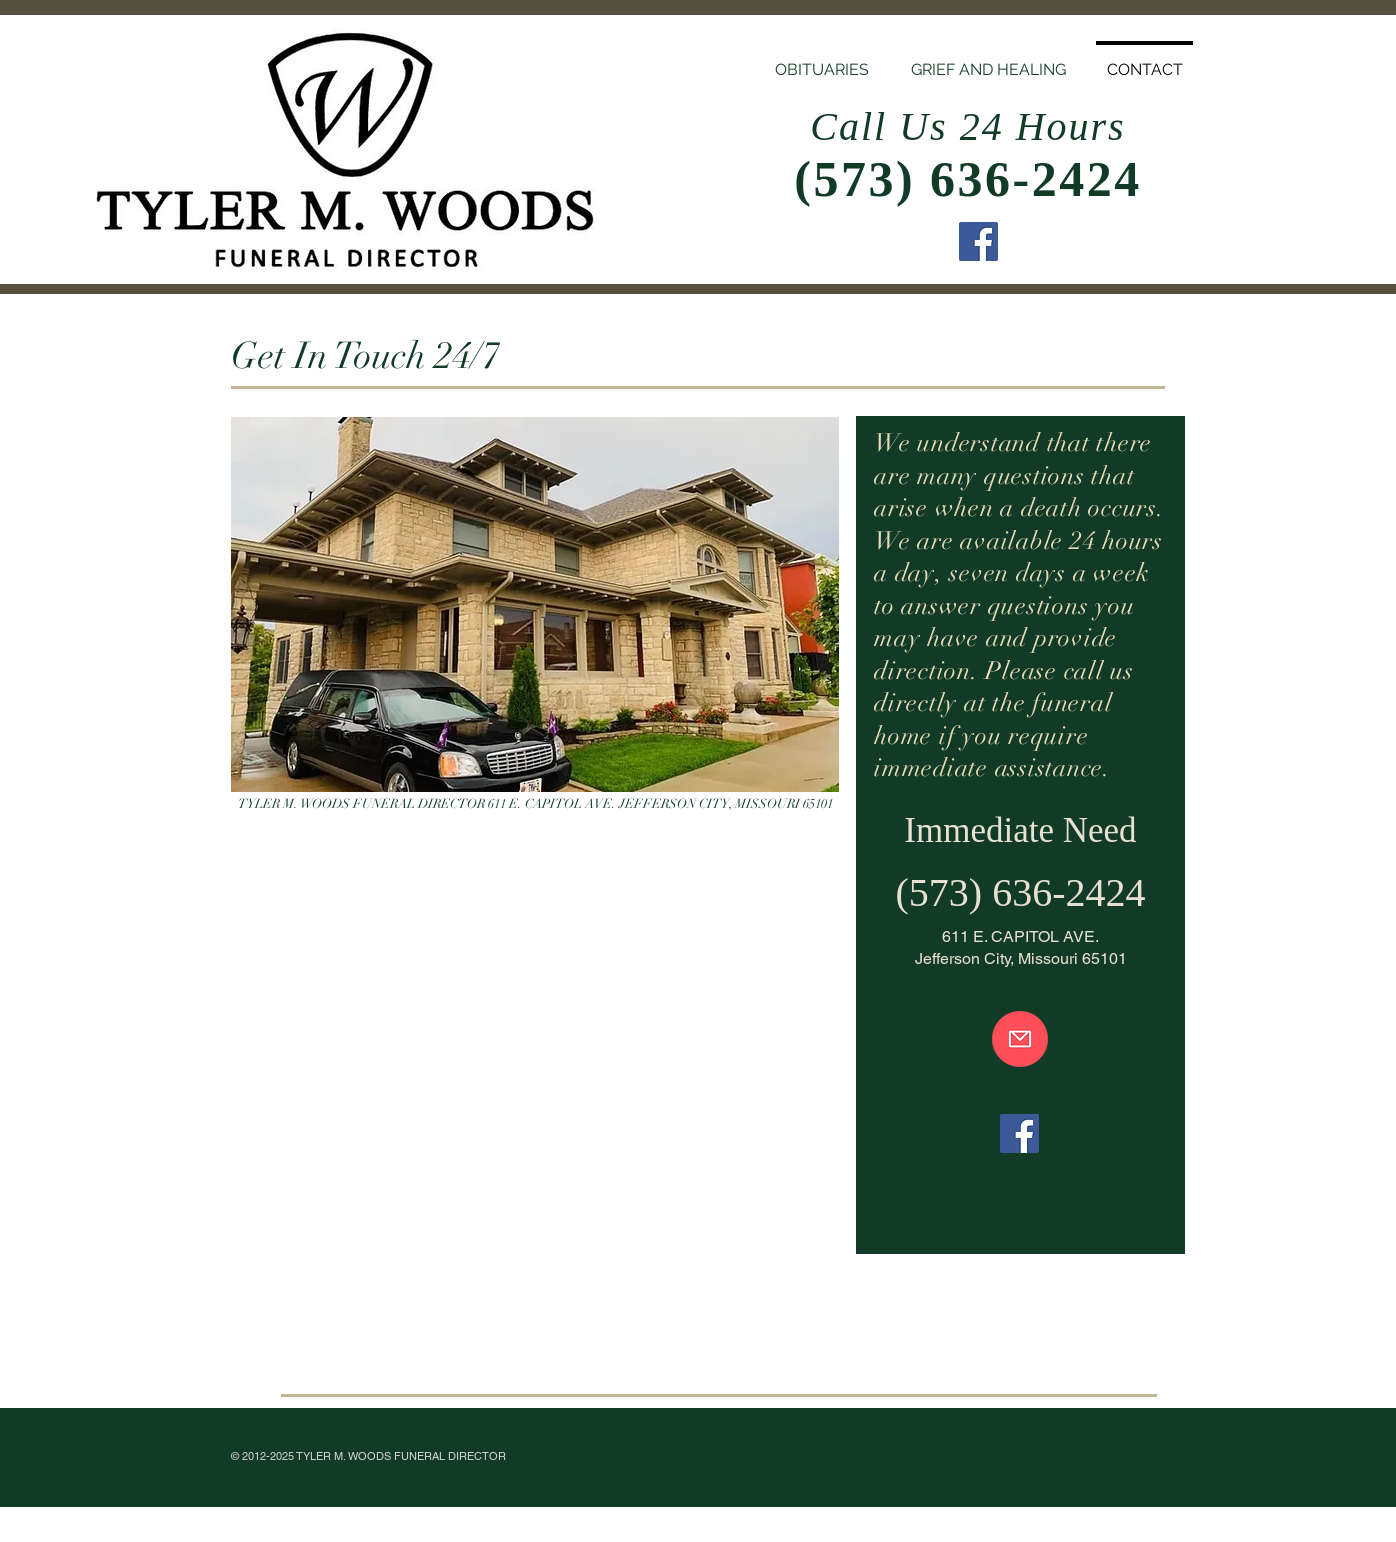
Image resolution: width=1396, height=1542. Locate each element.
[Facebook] (978, 241)
